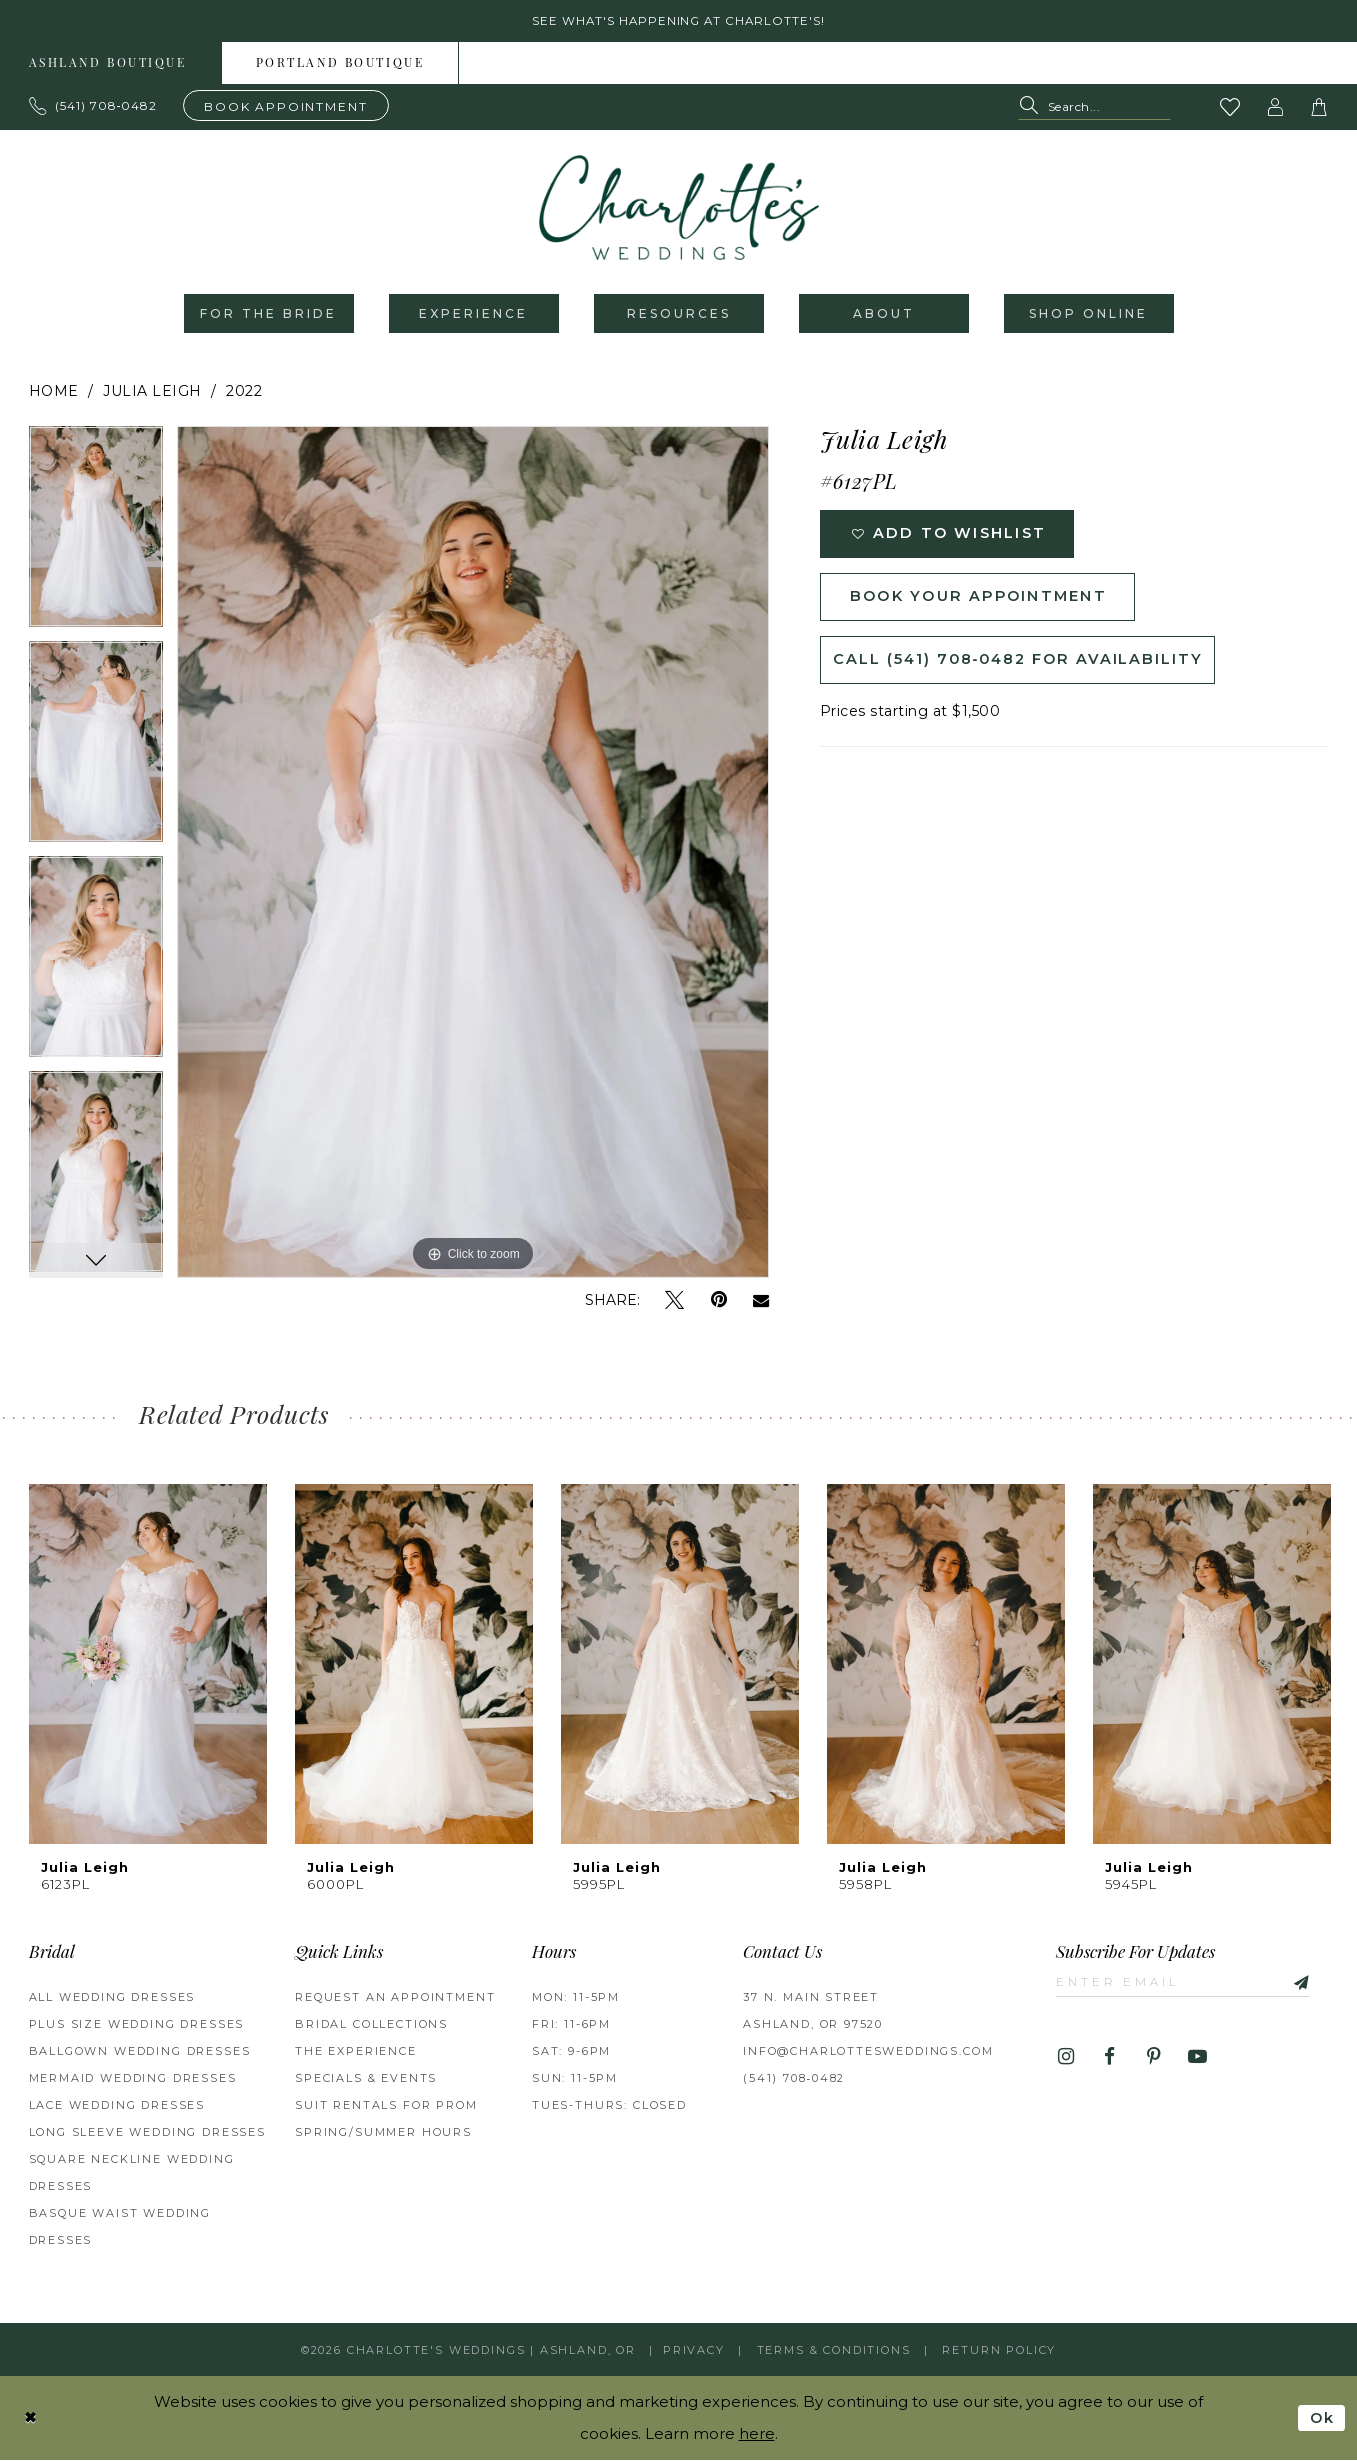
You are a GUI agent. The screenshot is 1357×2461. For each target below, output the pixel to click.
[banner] (679, 209)
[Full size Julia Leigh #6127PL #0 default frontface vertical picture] (473, 854)
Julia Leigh (152, 393)
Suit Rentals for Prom (386, 2107)
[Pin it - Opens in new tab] (718, 1302)
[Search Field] (1094, 108)
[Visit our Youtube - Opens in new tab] (1197, 2059)
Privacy (694, 2351)
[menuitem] (341, 64)
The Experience (356, 2053)
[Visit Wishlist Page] (1230, 108)
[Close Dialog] (31, 2418)
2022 (244, 393)
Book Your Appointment (984, 601)
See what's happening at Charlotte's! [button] (678, 21)
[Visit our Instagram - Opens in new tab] (1065, 2059)
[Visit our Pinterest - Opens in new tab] (1153, 2059)
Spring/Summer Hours (383, 2134)
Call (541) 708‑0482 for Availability (1023, 666)
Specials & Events (366, 2080)
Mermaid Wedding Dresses (133, 2080)
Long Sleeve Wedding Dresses (147, 2134)
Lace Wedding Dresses (117, 2107)
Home (54, 393)
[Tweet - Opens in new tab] (674, 1302)
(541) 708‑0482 (794, 2080)
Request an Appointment (395, 1999)
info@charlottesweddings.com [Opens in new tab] (868, 2053)
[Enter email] (1186, 1983)
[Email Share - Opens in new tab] (761, 1302)
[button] (1275, 108)
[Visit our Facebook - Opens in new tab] (1109, 2059)
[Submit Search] (1032, 108)
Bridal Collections (371, 2026)
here (757, 2434)
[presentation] (148, 1665)
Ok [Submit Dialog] (1321, 2418)
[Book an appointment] (286, 106)
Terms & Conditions (834, 2351)
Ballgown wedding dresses (140, 2053)
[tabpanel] (96, 535)
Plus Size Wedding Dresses (137, 2026)
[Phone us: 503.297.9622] (93, 107)
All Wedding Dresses (112, 1999)
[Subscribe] (1302, 1983)
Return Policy (999, 2351)
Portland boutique (340, 65)
